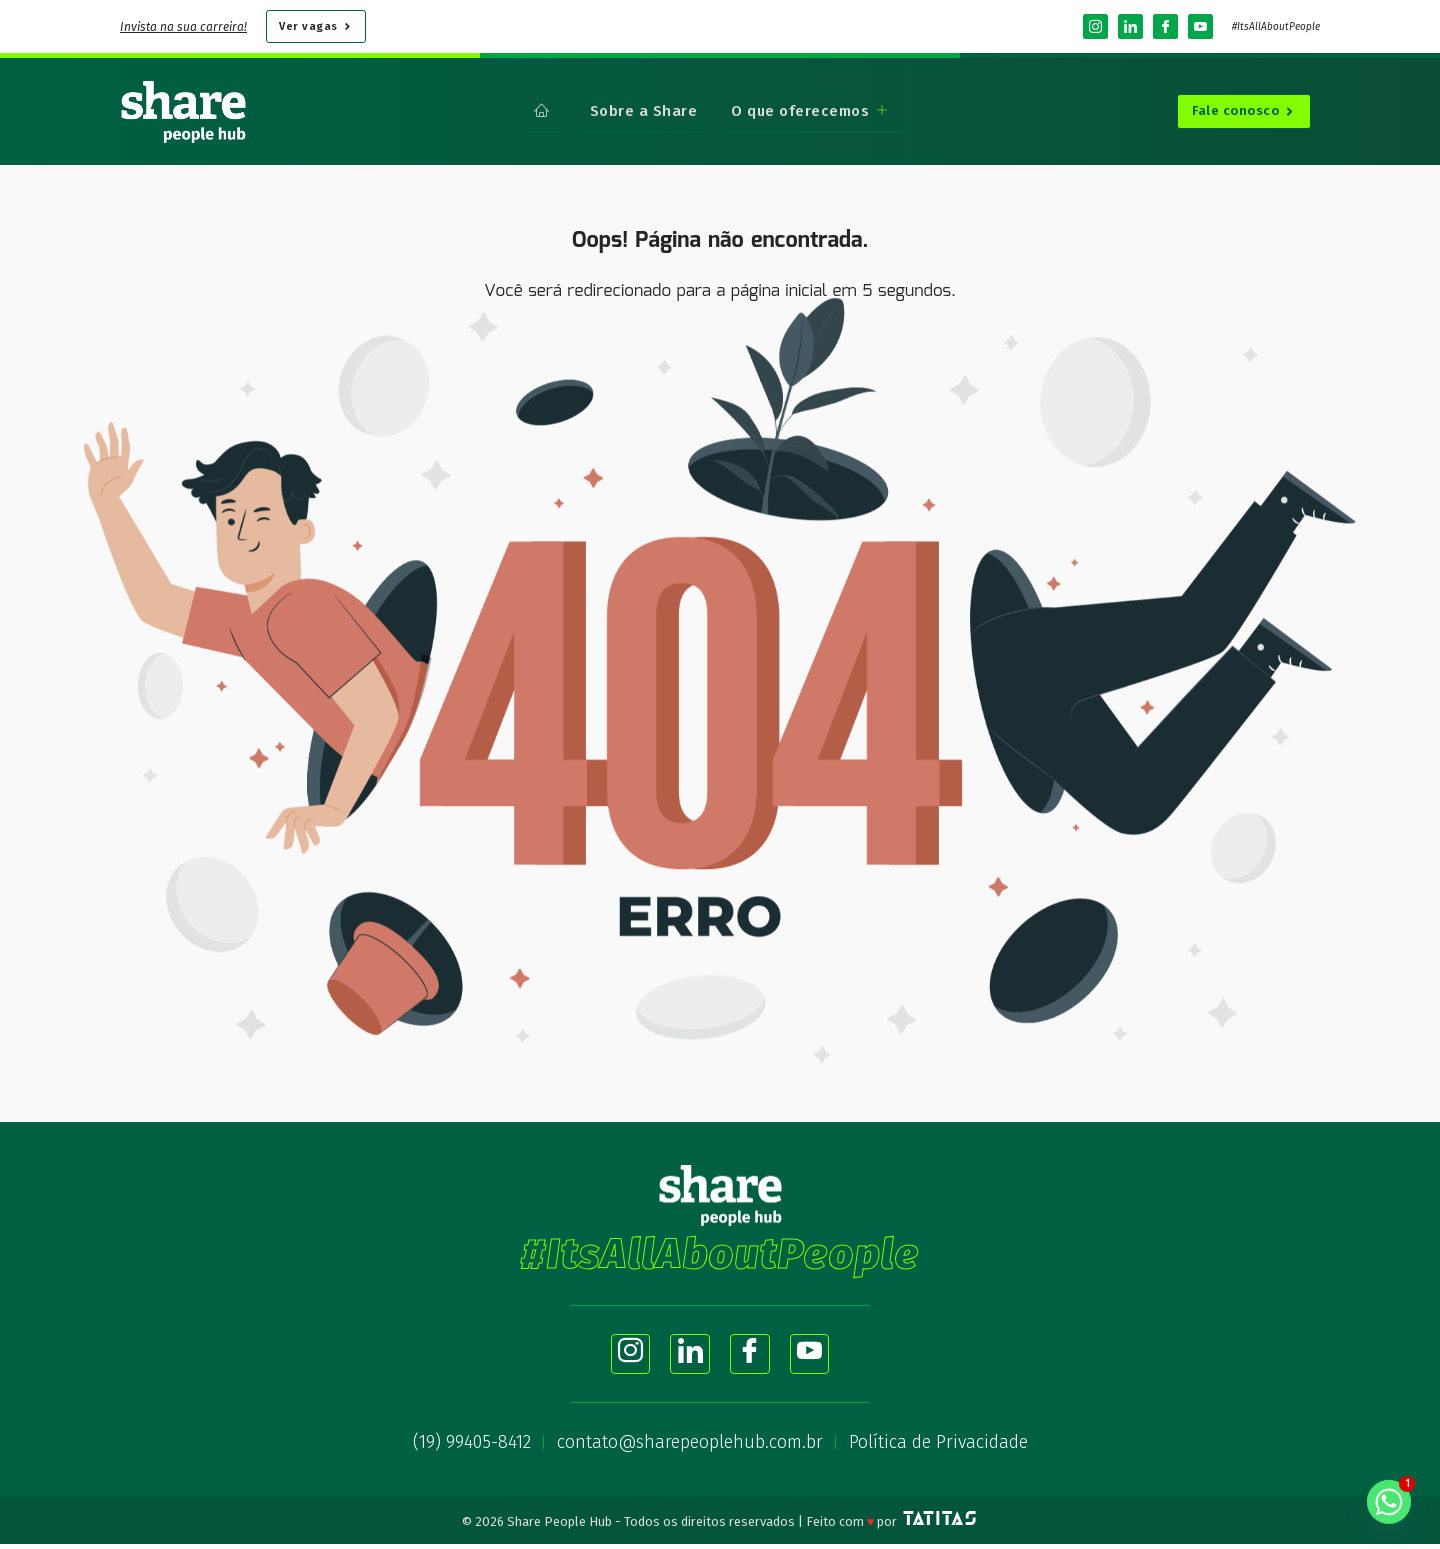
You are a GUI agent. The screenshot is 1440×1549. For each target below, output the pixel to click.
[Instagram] (1095, 26)
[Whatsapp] (1389, 1502)
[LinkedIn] (1130, 26)
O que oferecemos (807, 110)
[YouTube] (1200, 26)
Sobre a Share (644, 110)
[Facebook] (1165, 26)
